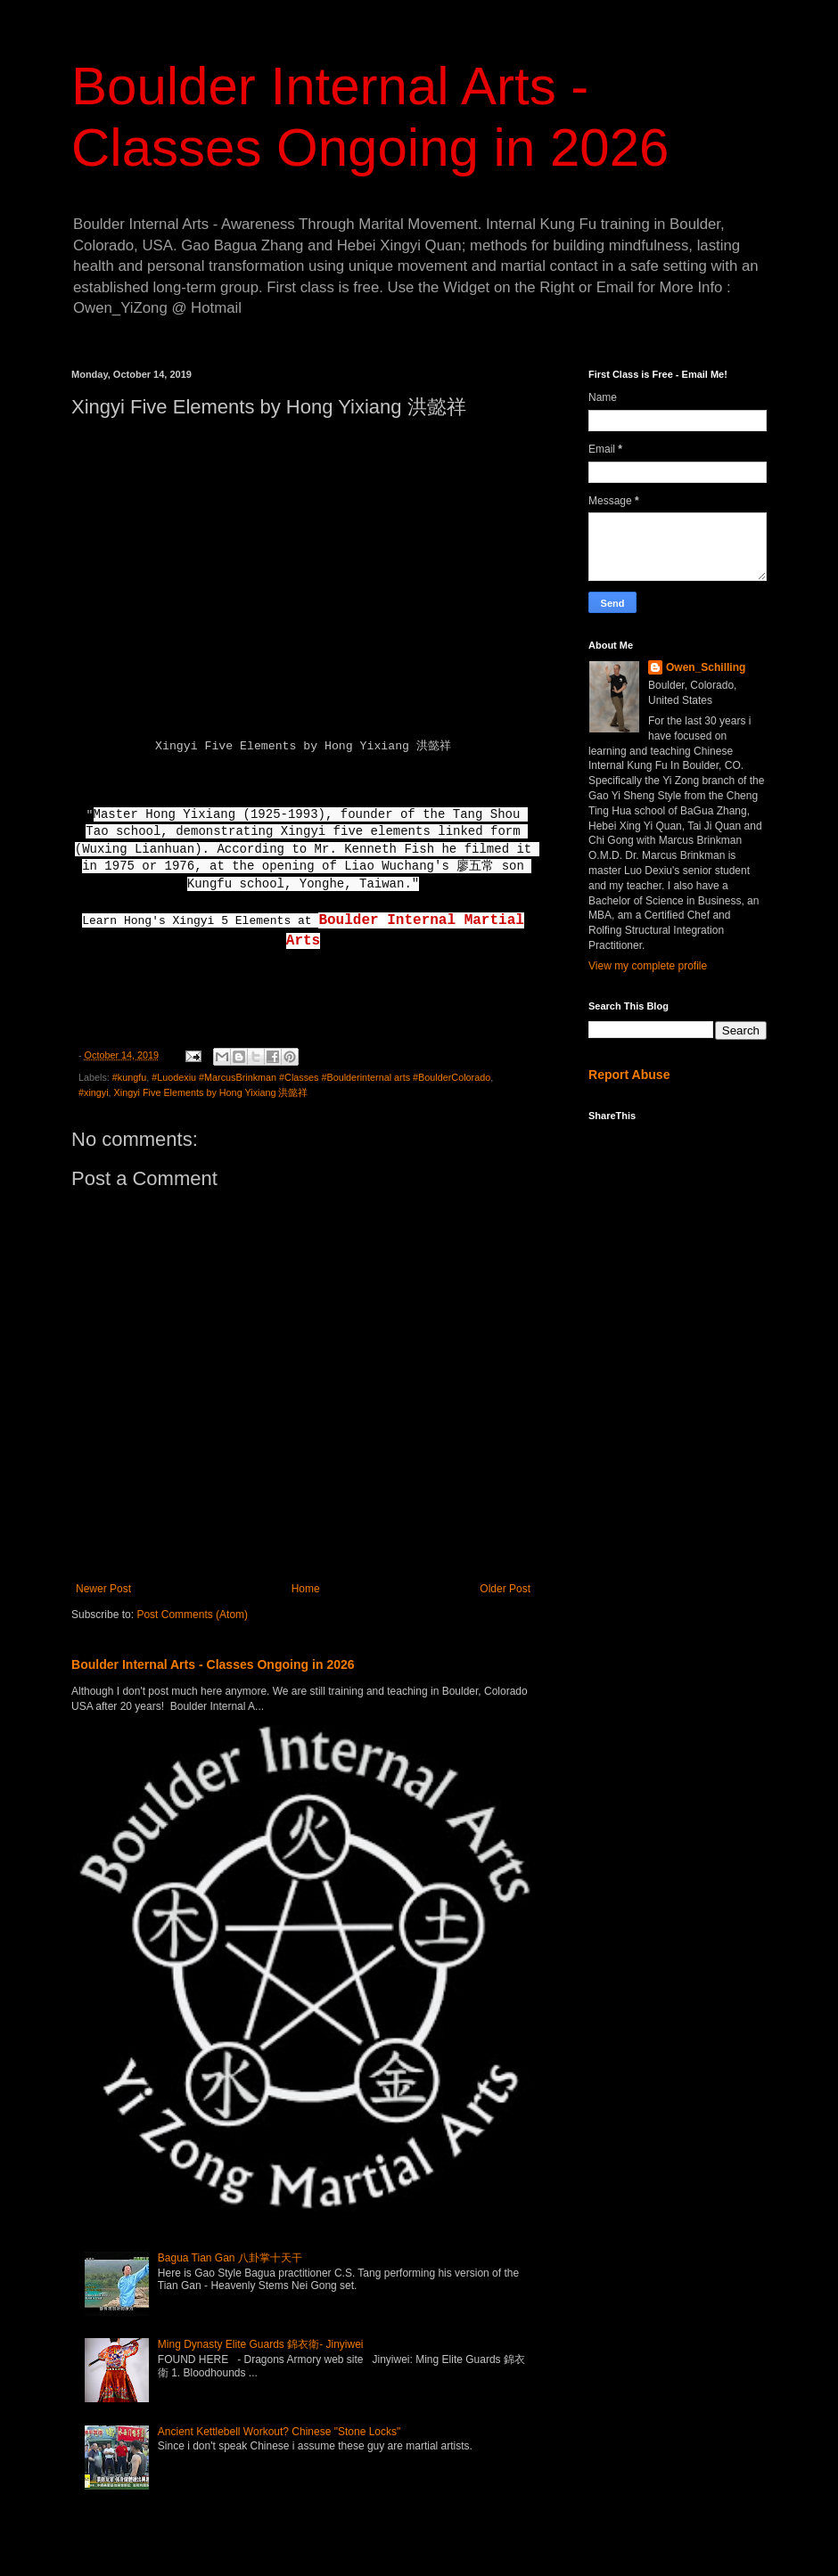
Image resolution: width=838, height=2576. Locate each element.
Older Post (505, 1588)
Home (306, 1588)
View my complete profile (647, 966)
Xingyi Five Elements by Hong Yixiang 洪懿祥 (211, 1092)
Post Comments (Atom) (192, 1614)
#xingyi (93, 1092)
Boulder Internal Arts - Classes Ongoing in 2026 (213, 1664)
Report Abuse (629, 1074)
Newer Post (103, 1588)
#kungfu (129, 1077)
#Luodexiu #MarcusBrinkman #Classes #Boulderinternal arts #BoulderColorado (321, 1077)
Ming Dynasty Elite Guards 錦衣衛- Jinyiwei (261, 2344)
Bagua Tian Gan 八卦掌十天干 (230, 2258)
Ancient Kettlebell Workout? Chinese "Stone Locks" (279, 2431)
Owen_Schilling (705, 667)
